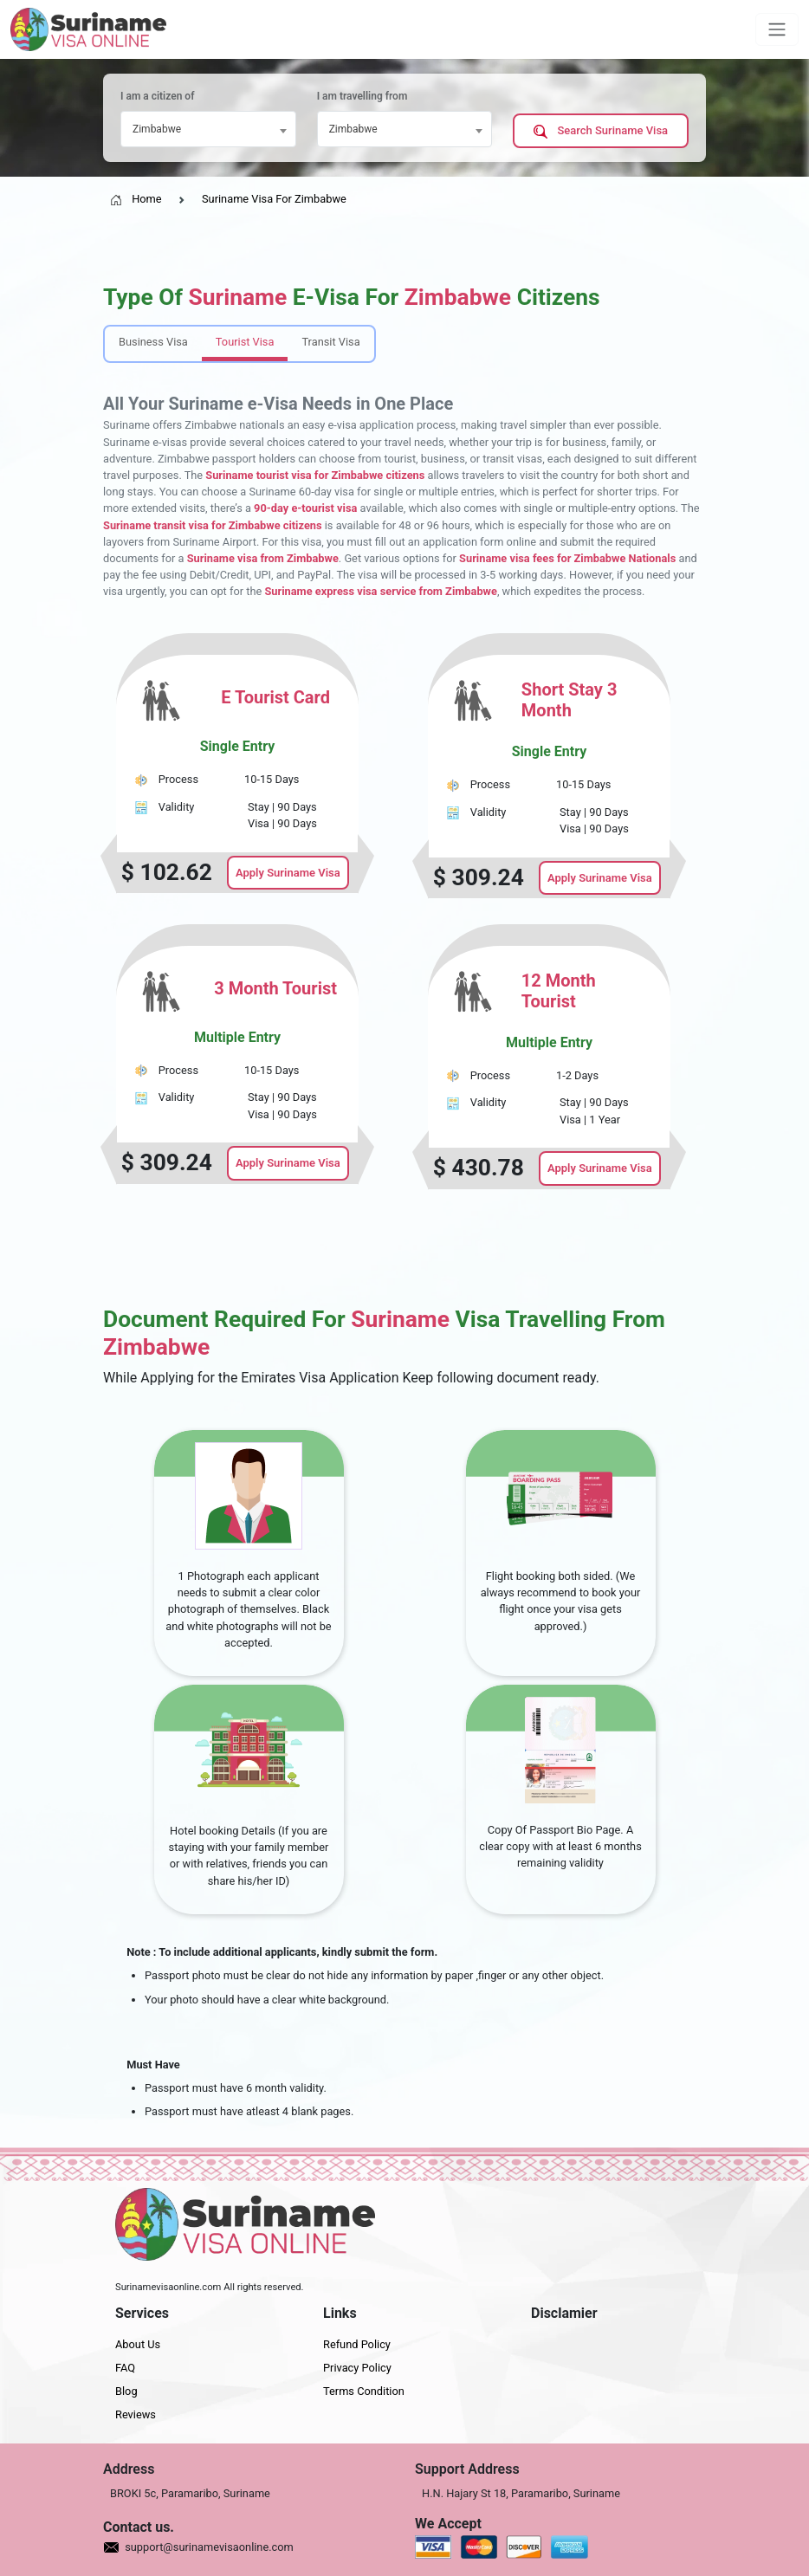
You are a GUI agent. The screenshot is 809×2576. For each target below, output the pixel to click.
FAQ (125, 2367)
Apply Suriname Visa (288, 872)
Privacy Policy (357, 2367)
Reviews (135, 2414)
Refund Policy (357, 2344)
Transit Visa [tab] (330, 341)
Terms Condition (363, 2391)
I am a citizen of (157, 96)
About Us (137, 2344)
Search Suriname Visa (601, 131)
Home (136, 198)
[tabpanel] (404, 911)
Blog (126, 2391)
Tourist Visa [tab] (245, 341)
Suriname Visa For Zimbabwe (274, 198)
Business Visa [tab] (153, 341)
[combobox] (208, 129)
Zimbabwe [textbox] (157, 129)
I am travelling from (362, 96)
